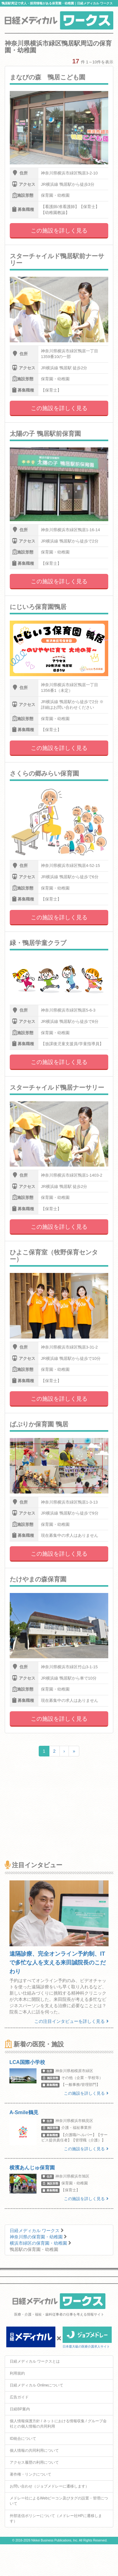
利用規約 (17, 2373)
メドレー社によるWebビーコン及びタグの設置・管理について (59, 2501)
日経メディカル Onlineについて (36, 2385)
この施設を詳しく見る (59, 230)
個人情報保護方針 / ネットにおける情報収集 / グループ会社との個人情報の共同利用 (58, 2424)
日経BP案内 (20, 2409)
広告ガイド (19, 2397)
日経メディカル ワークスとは (35, 2361)
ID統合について (23, 2438)
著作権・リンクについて (30, 2474)
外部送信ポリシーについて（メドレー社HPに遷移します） (56, 2518)
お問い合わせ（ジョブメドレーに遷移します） (49, 2486)
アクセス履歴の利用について (34, 2462)
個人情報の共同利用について (34, 2450)
